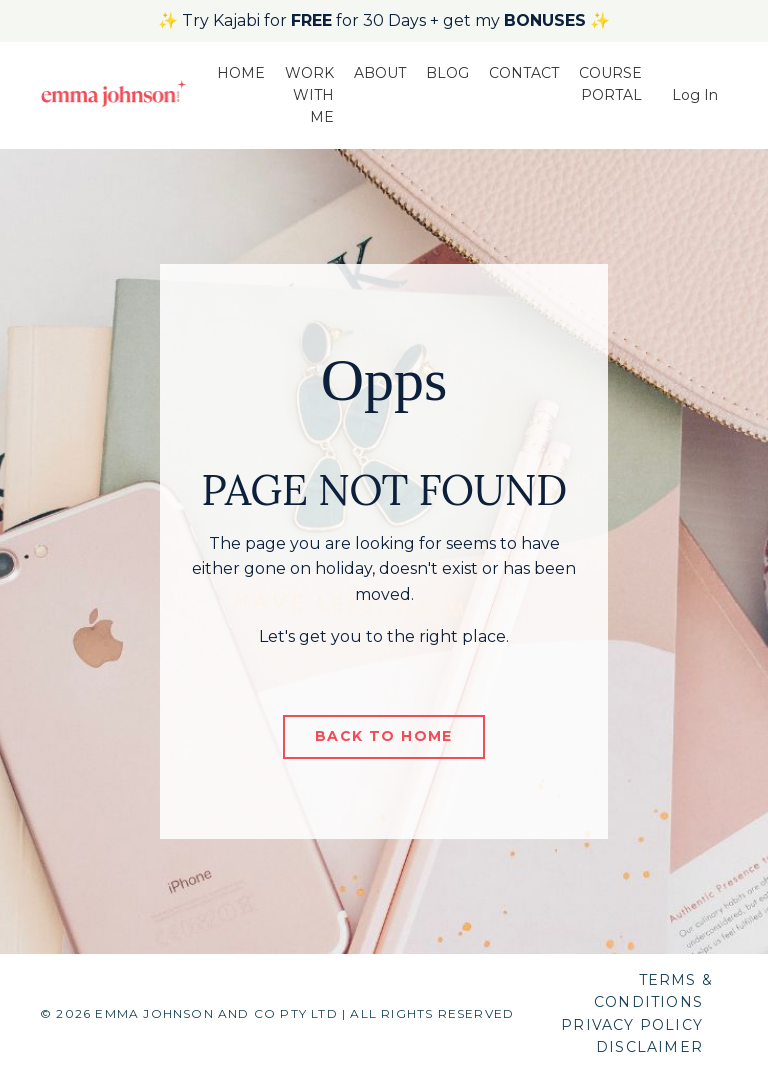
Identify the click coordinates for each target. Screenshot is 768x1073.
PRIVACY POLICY (632, 1025)
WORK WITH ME (309, 95)
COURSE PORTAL (610, 84)
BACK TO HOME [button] (384, 736)
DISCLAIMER (649, 1047)
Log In (695, 95)
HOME (241, 73)
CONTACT (524, 73)
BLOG (447, 73)
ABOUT (380, 73)
